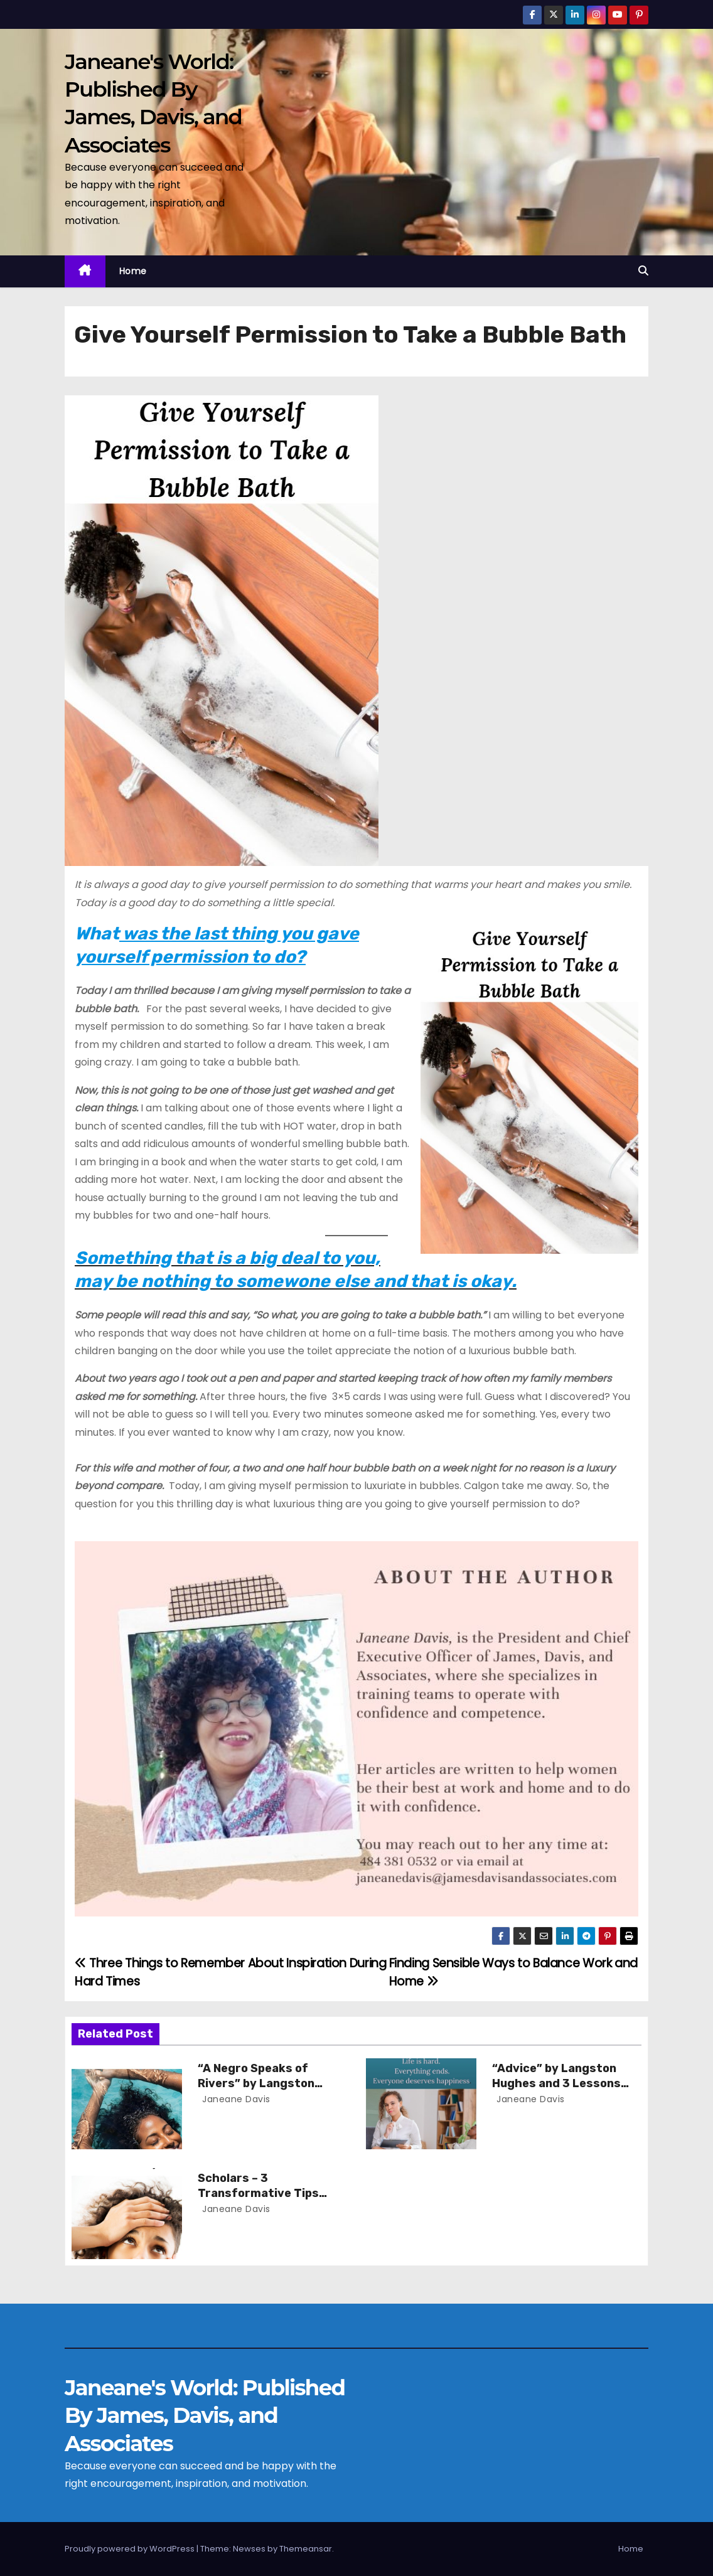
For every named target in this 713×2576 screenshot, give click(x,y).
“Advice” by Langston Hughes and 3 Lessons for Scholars (556, 2083)
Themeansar (305, 2549)
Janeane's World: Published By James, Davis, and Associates (205, 2415)
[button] (643, 271)
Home (133, 271)
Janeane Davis (235, 2099)
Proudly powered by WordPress (130, 2549)
